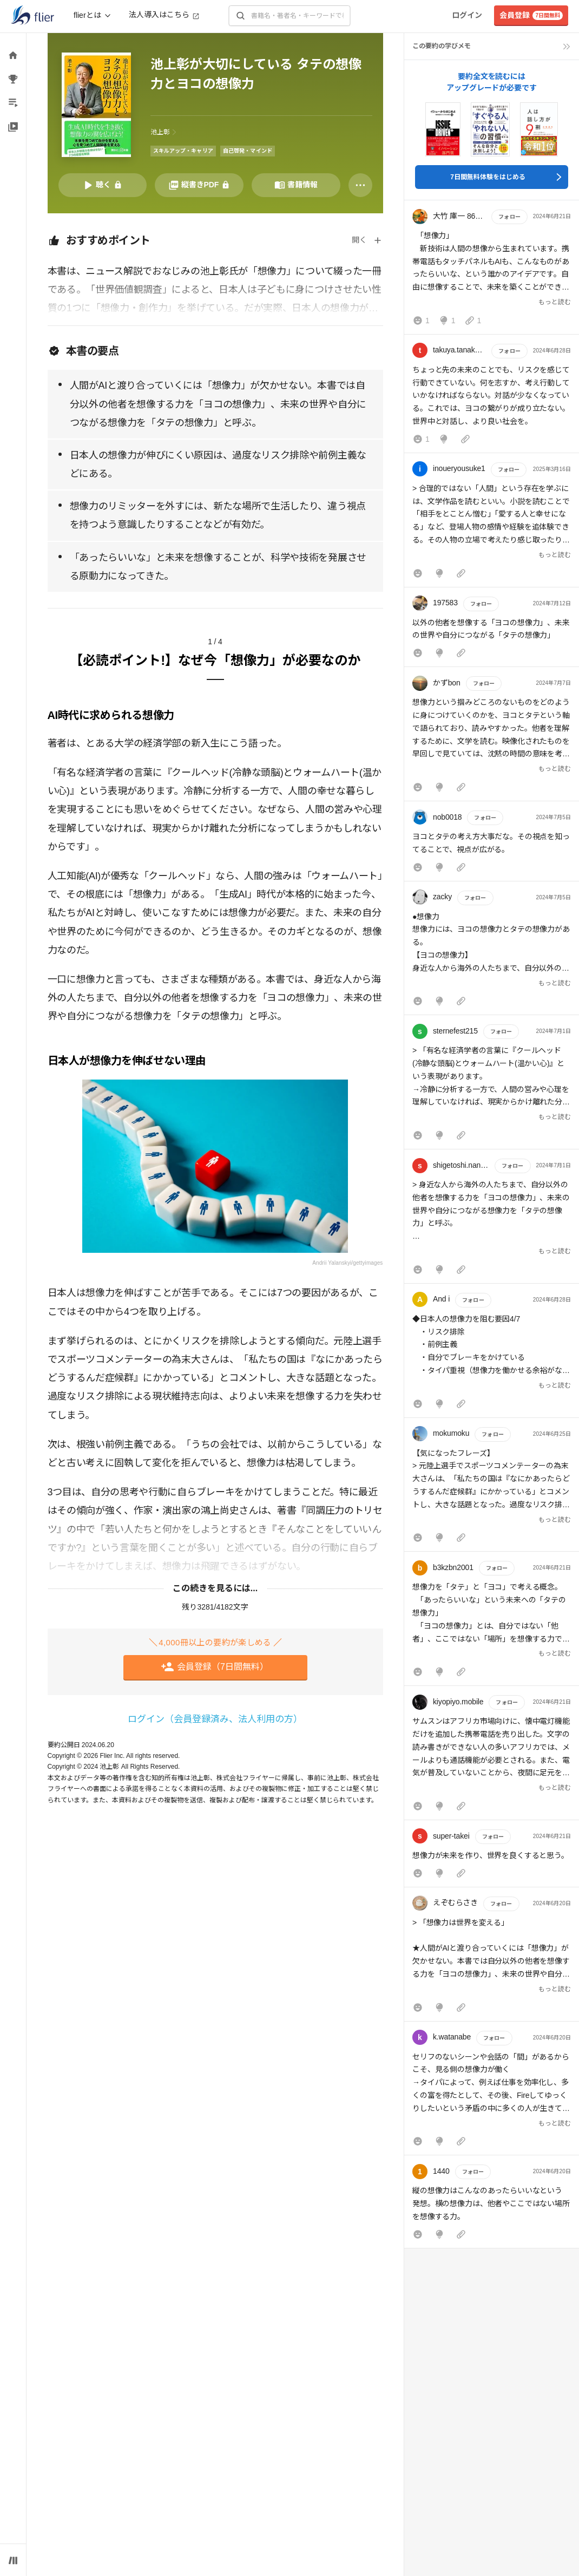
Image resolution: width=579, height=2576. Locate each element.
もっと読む (554, 302)
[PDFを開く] (199, 185)
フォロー (509, 217)
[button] (491, 270)
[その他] (360, 185)
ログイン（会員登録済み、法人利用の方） (215, 1719)
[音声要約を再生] (102, 185)
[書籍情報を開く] (296, 185)
